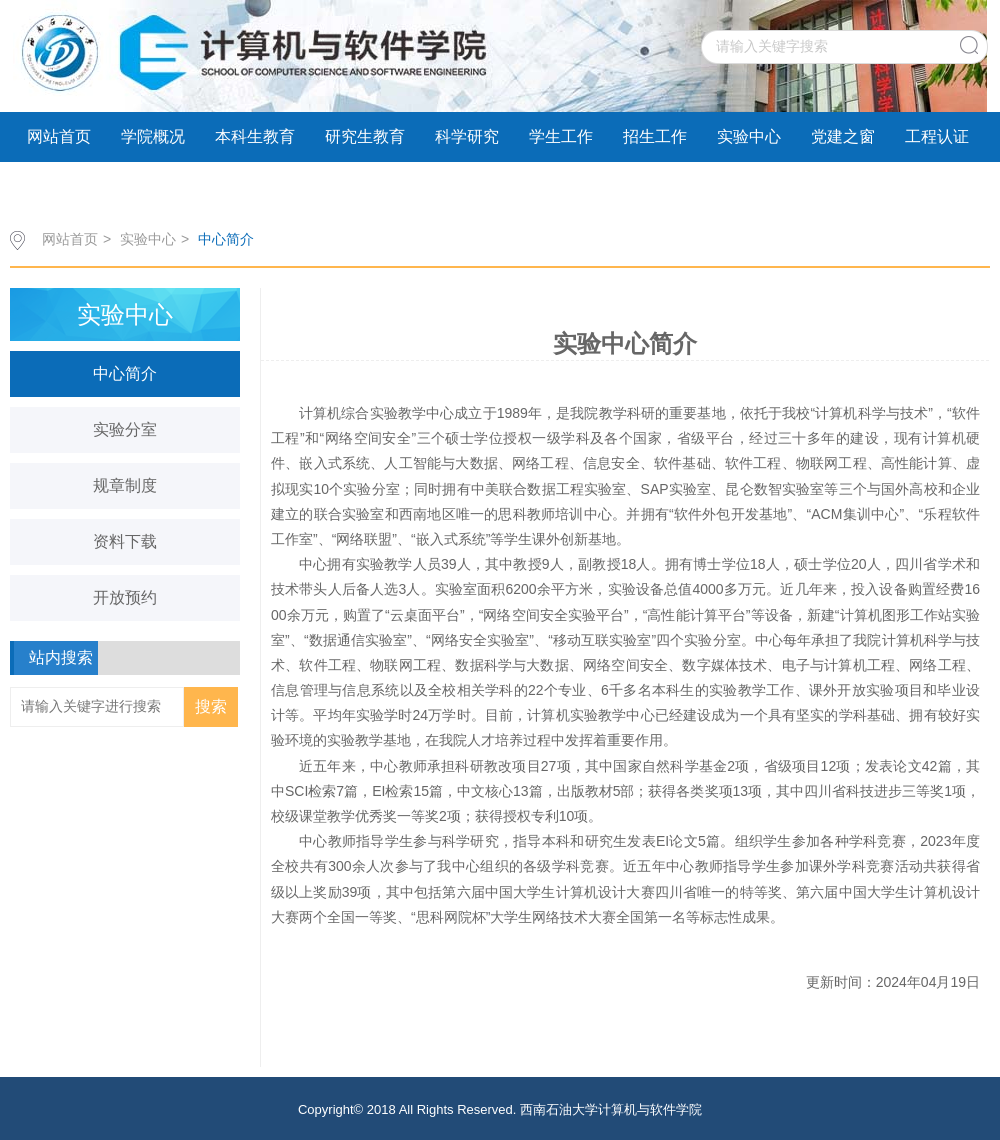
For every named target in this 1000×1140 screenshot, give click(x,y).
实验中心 (749, 136)
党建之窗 (843, 136)
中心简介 (226, 239)
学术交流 (59, 186)
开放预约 (125, 597)
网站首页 (59, 136)
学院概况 (153, 136)
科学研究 (467, 136)
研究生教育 (365, 136)
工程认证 (937, 136)
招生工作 (655, 136)
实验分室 (125, 429)
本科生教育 (255, 136)
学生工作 (561, 136)
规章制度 (125, 485)
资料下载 (125, 541)
